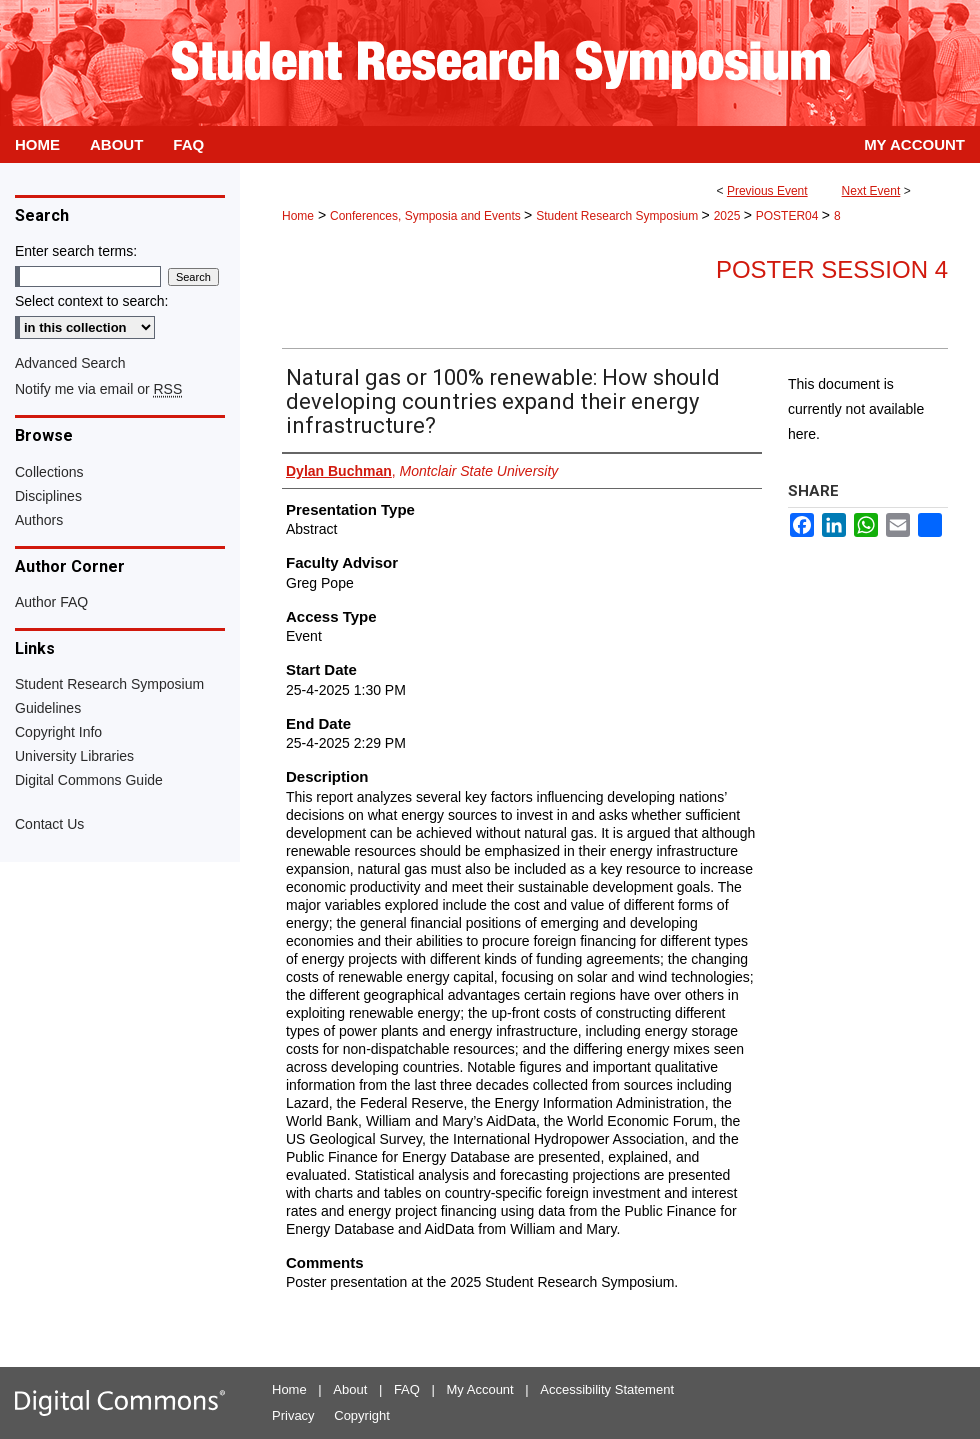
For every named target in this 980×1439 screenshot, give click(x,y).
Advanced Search (70, 363)
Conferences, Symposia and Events (427, 216)
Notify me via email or (98, 389)
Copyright (362, 1415)
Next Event (871, 191)
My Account (480, 1389)
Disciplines (48, 496)
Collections (49, 472)
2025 (729, 216)
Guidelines (48, 708)
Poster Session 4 (832, 269)
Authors (39, 520)
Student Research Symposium (618, 216)
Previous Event (767, 191)
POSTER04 (789, 216)
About (350, 1389)
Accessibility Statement (607, 1389)
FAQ (407, 1389)
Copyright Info (58, 732)
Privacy (293, 1415)
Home (298, 216)
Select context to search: (91, 301)
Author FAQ (51, 602)
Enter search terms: (76, 251)
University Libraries (74, 756)
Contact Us (49, 824)
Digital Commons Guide (89, 780)
